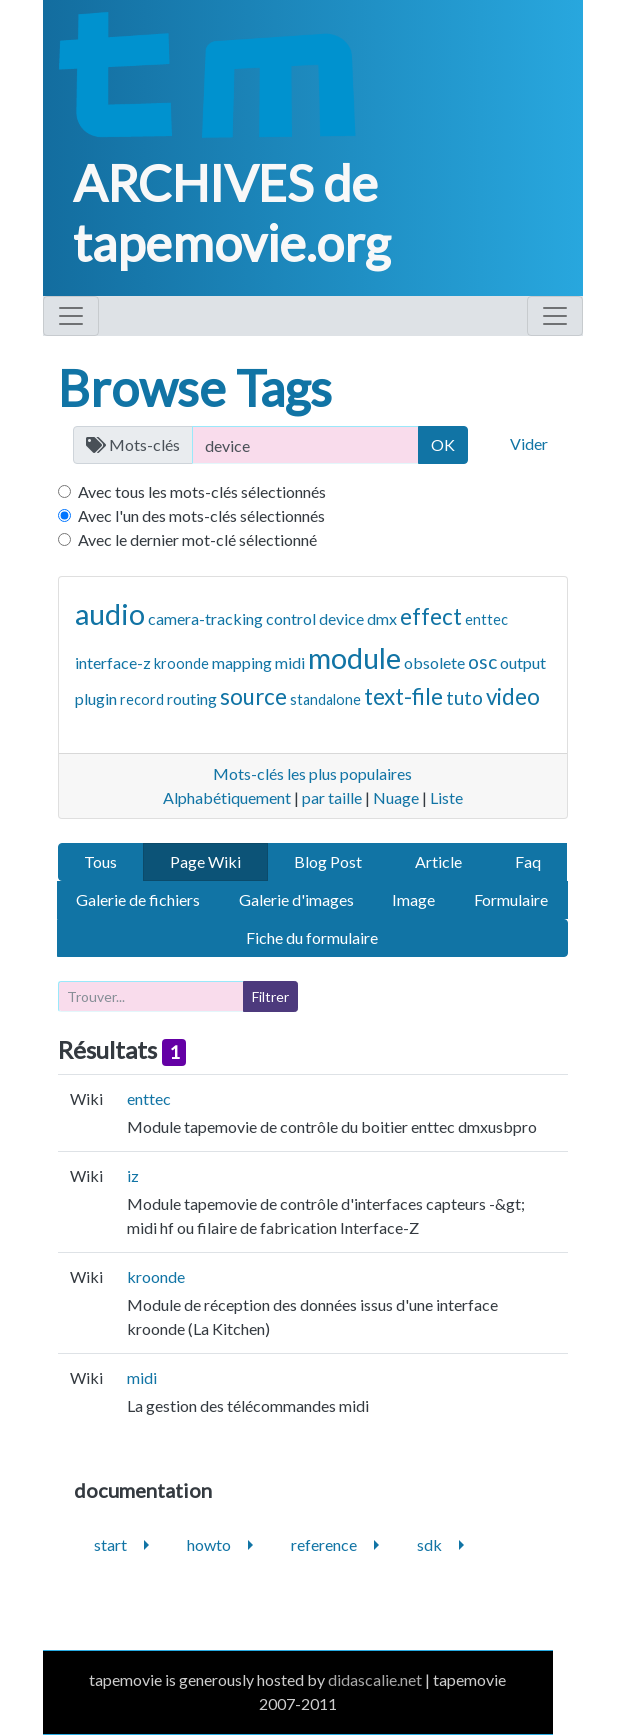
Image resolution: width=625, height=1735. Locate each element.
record (142, 699)
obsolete (434, 662)
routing (192, 698)
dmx (382, 618)
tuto (464, 697)
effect (431, 616)
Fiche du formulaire (312, 937)
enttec (486, 619)
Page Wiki (205, 861)
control (291, 618)
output (523, 662)
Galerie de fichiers (138, 899)
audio (110, 614)
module (354, 658)
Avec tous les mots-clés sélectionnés (202, 491)
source (253, 696)
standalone (325, 699)
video (513, 696)
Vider (529, 443)
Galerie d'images (296, 899)
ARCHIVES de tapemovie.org (231, 213)
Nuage (396, 797)
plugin (96, 698)
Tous (100, 861)
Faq (528, 861)
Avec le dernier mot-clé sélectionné (197, 539)
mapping (242, 662)
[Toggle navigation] (71, 316)
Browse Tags (195, 388)
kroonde (181, 663)
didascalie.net (375, 1679)
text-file (403, 696)
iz (133, 1175)
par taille (332, 797)
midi (290, 662)
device (341, 618)
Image (413, 899)
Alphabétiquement (227, 797)
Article (438, 861)
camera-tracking (205, 618)
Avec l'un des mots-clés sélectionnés (201, 515)
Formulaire (511, 899)
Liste (446, 797)
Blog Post (328, 861)
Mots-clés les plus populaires (312, 773)
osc (482, 661)
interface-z (113, 662)
